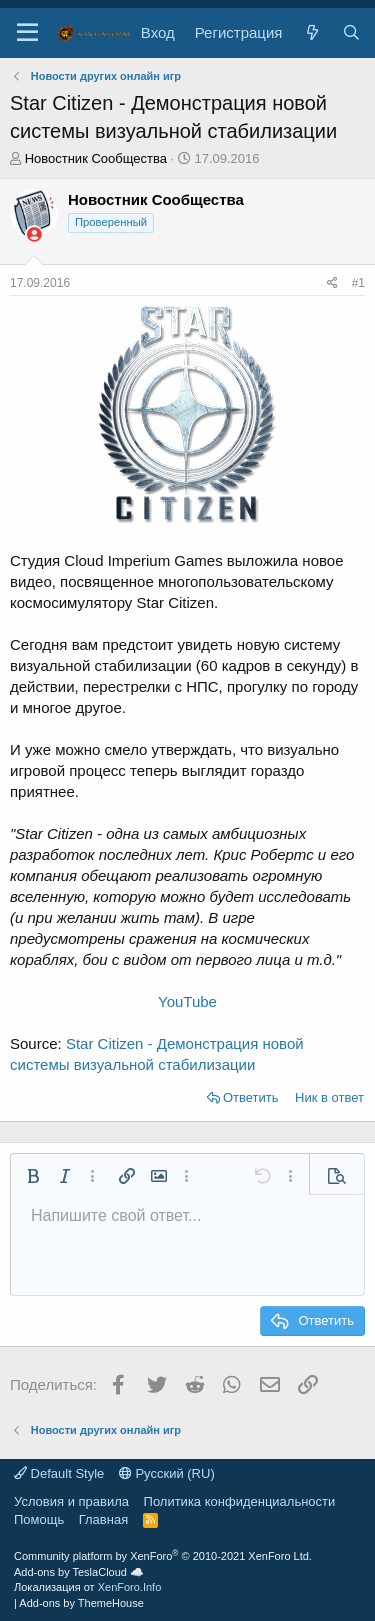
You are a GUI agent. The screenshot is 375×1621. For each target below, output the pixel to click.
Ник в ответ (329, 1097)
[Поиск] (351, 32)
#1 (358, 283)
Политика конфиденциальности (240, 1501)
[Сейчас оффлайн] (34, 234)
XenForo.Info (130, 1587)
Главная (103, 1519)
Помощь (39, 1519)
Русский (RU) (167, 1473)
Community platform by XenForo (163, 1556)
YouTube (187, 1001)
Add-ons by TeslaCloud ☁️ (79, 1572)
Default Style (59, 1473)
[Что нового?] (311, 32)
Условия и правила (71, 1501)
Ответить (251, 1097)
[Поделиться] (332, 283)
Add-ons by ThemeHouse (81, 1603)
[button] (27, 33)
